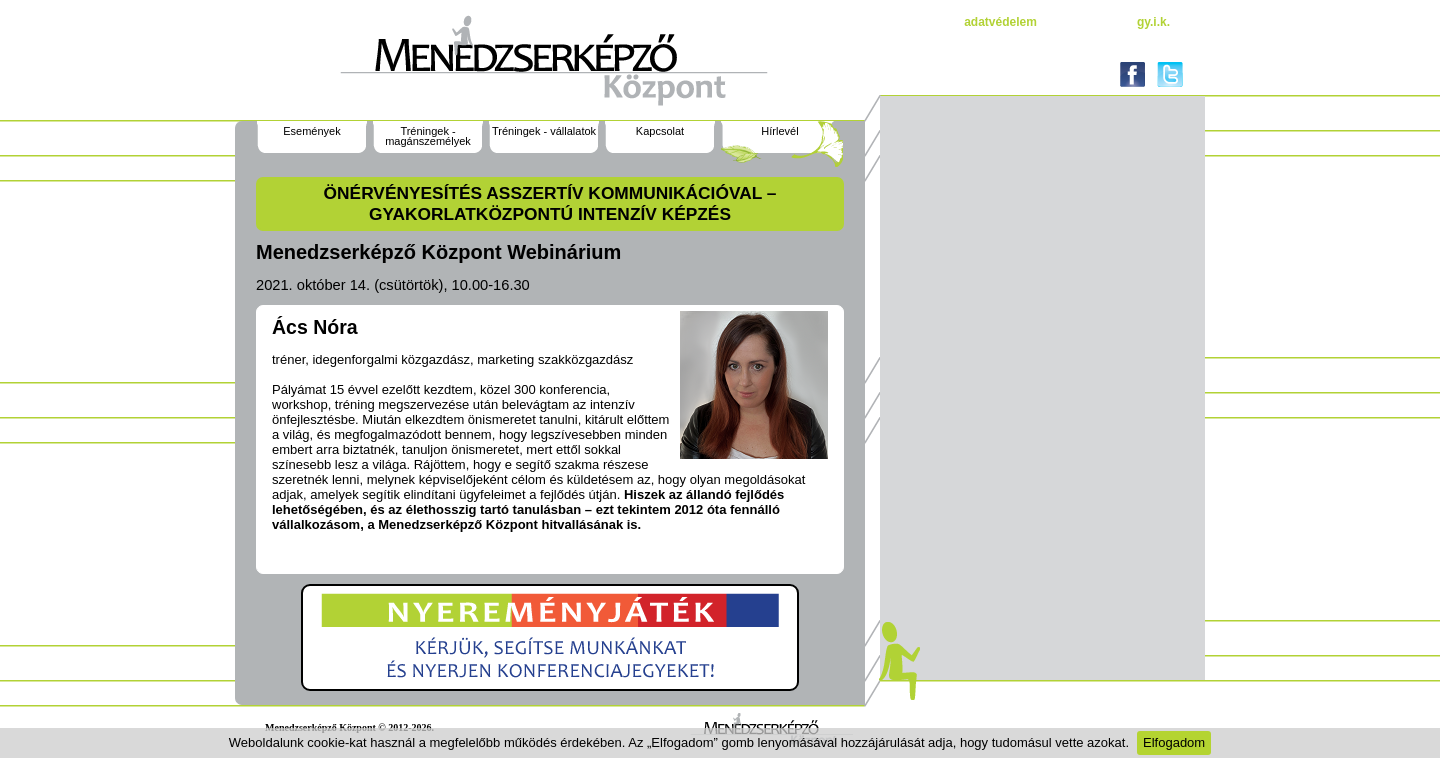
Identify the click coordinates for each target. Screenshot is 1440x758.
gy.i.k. (1153, 22)
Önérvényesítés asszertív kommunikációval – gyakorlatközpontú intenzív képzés (550, 203)
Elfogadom (1174, 742)
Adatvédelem (1000, 22)
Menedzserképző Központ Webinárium (438, 252)
